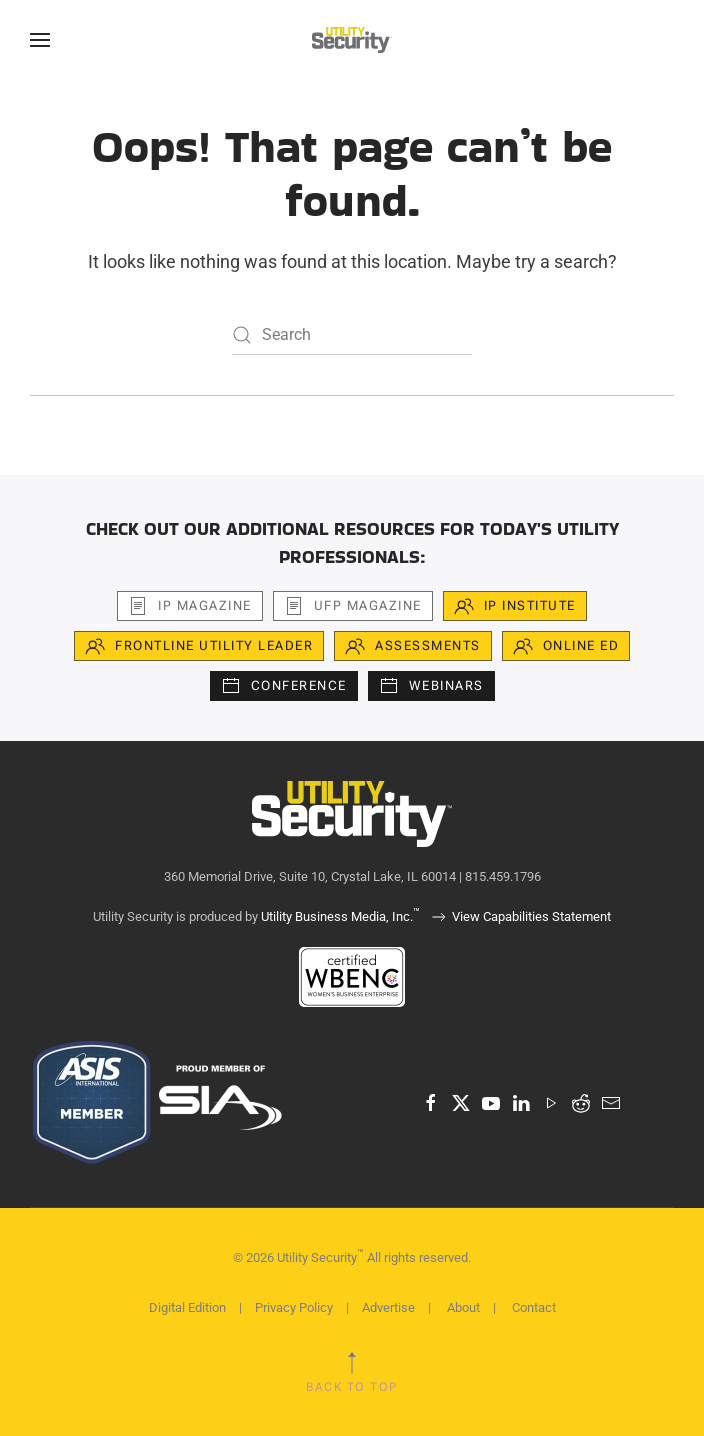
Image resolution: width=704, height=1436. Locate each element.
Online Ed (566, 646)
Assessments (413, 646)
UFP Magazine (353, 606)
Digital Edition (187, 1307)
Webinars (431, 686)
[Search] (352, 335)
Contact (534, 1307)
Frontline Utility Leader (199, 646)
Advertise (388, 1307)
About (463, 1307)
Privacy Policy (294, 1307)
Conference (284, 686)
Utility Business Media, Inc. (340, 916)
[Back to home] (352, 40)
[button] (40, 40)
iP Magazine (190, 606)
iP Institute (515, 606)
